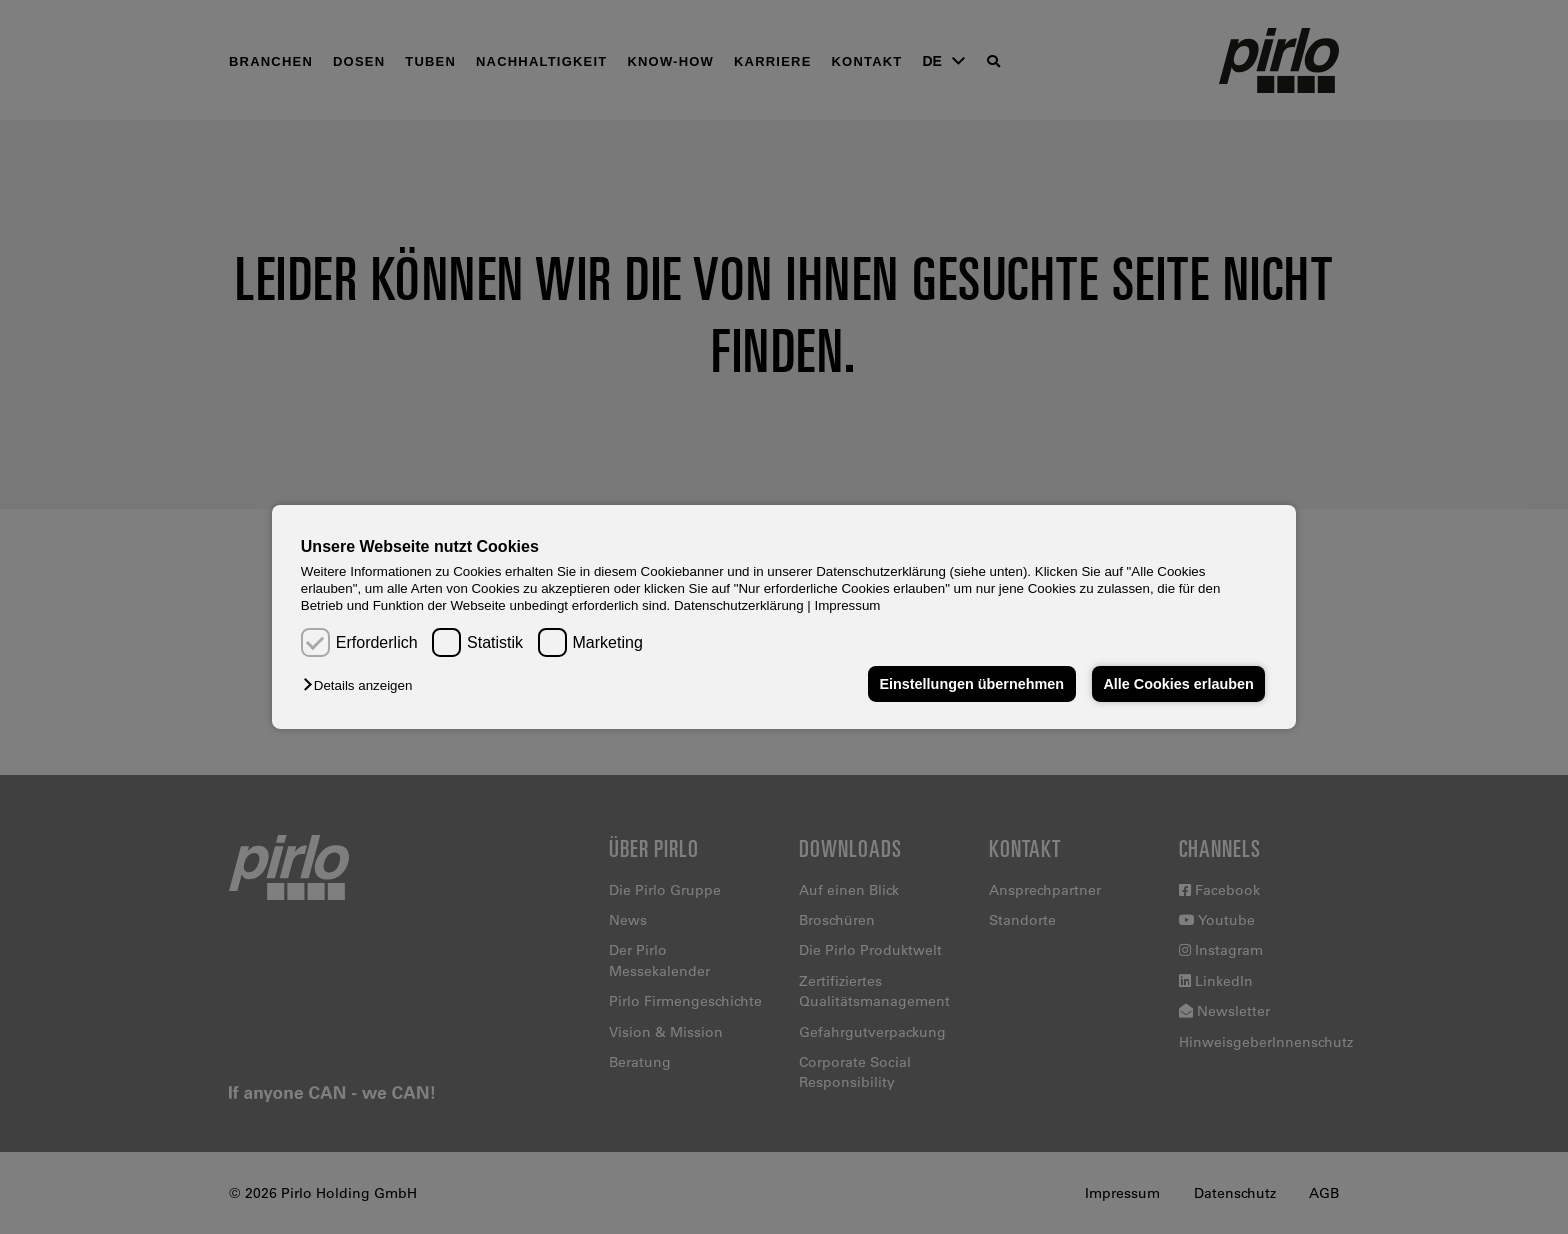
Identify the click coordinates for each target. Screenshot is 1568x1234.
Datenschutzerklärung (739, 605)
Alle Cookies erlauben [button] (1178, 684)
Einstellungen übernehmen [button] (971, 684)
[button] (362, 685)
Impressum (848, 605)
